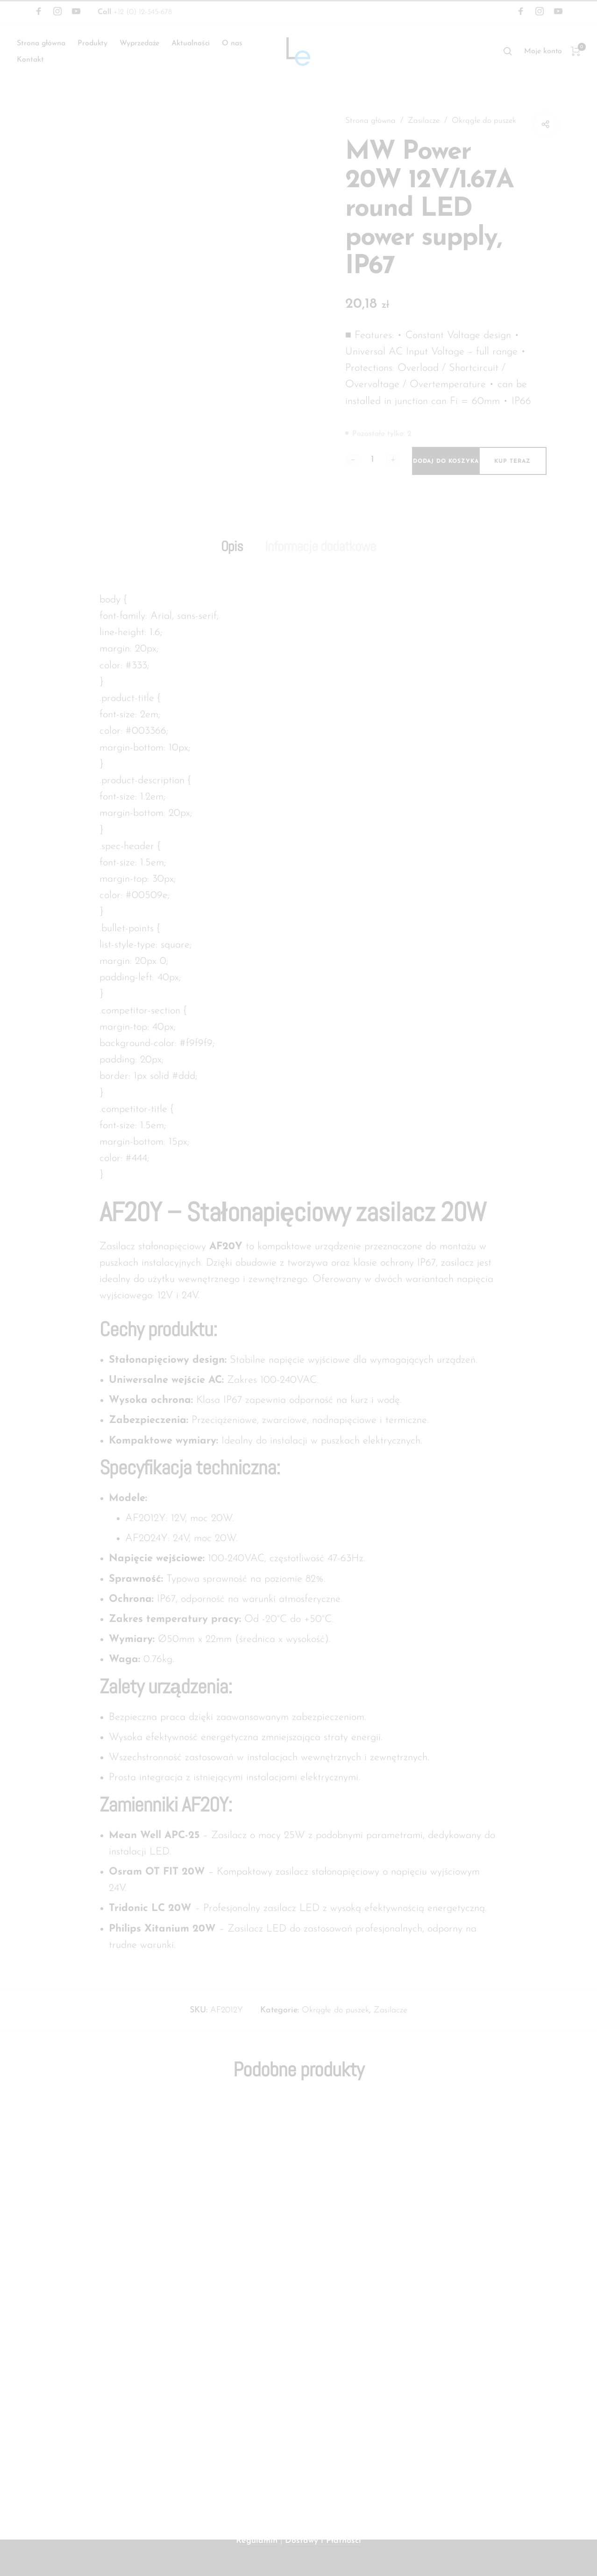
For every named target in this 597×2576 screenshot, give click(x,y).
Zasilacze (426, 120)
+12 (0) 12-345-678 (135, 12)
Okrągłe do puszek (378, 134)
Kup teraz (512, 475)
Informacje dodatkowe (322, 561)
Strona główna (371, 120)
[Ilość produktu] (372, 474)
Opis (226, 561)
